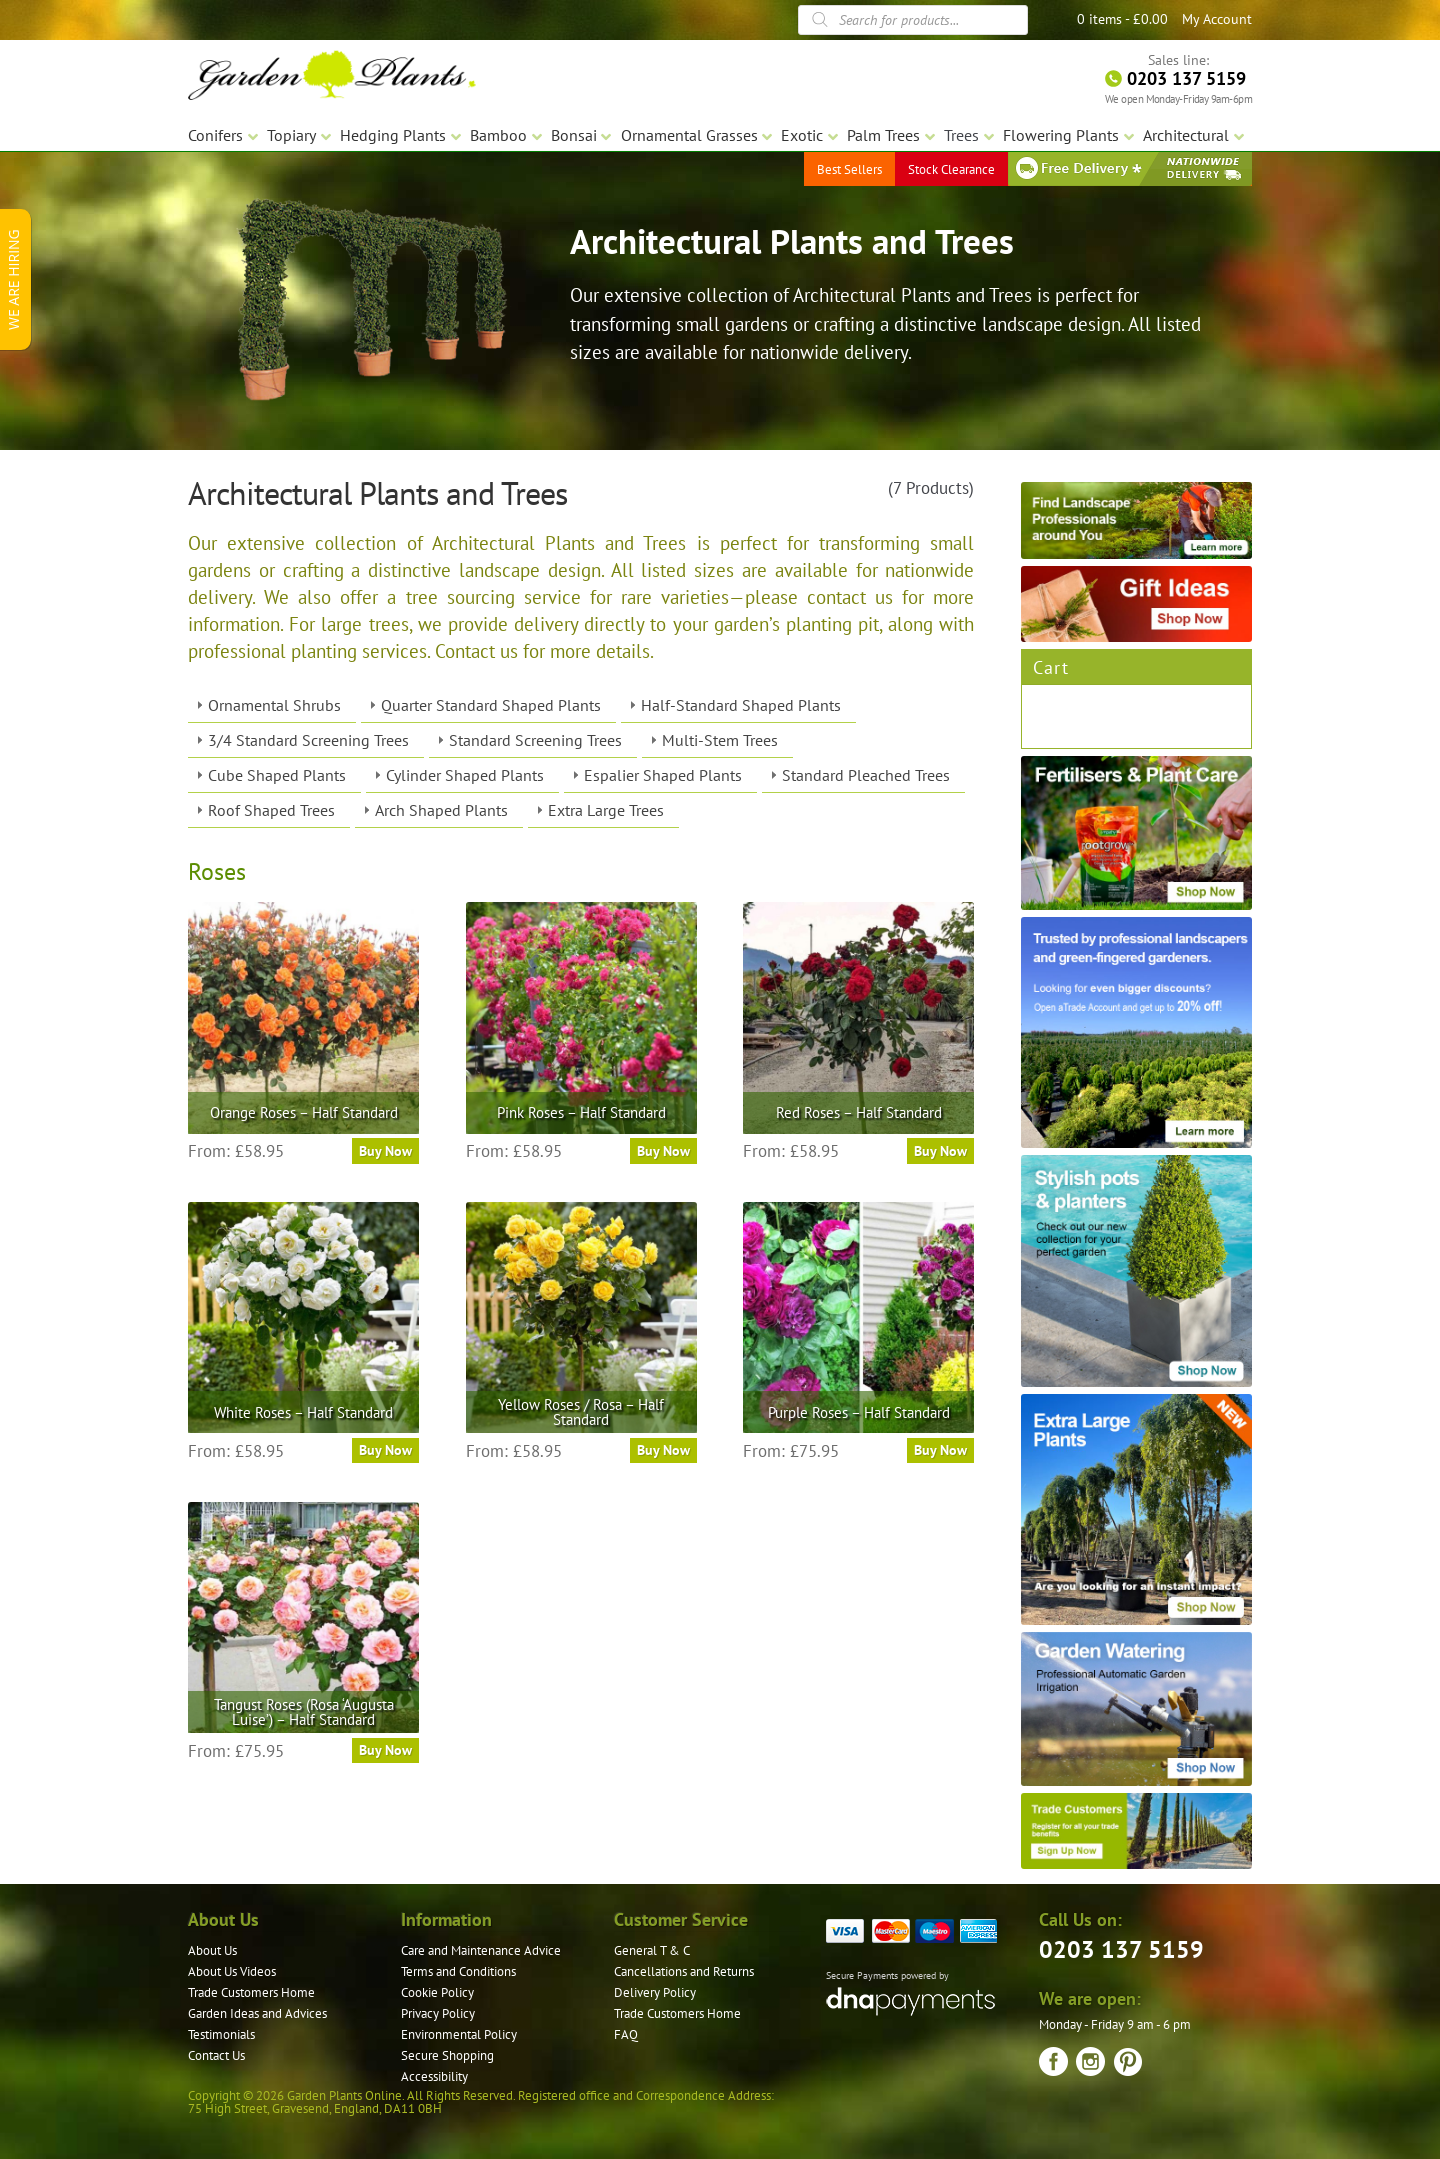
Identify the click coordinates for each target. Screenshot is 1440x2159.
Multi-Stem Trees (720, 740)
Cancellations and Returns (684, 1971)
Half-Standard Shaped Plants (741, 705)
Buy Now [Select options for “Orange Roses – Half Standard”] (385, 1151)
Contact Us (216, 2055)
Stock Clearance (951, 169)
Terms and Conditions (458, 1971)
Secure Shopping (447, 2055)
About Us (212, 1950)
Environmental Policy (459, 2034)
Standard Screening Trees (535, 740)
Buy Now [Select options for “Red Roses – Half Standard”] (940, 1151)
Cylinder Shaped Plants (465, 775)
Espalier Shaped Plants (663, 775)
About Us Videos (232, 1971)
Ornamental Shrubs (274, 705)
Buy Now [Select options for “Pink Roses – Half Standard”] (663, 1151)
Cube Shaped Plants (277, 775)
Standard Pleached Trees (866, 775)
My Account (1217, 19)
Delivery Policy (655, 1992)
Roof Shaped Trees (271, 810)
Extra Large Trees (606, 810)
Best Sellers (849, 169)
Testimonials (221, 2034)
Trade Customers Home (251, 1992)
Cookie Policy (437, 1992)
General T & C (652, 1950)
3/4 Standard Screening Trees (308, 740)
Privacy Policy (438, 2013)
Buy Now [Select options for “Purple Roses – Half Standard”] (940, 1450)
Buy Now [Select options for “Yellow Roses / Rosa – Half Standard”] (663, 1450)
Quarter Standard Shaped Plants (491, 705)
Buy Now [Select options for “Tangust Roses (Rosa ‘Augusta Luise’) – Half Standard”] (385, 1750)
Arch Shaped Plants (441, 810)
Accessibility (434, 2076)
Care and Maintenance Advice (481, 1950)
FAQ (626, 2034)
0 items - (1122, 19)
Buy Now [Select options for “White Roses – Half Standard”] (385, 1450)
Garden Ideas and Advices (257, 2013)
